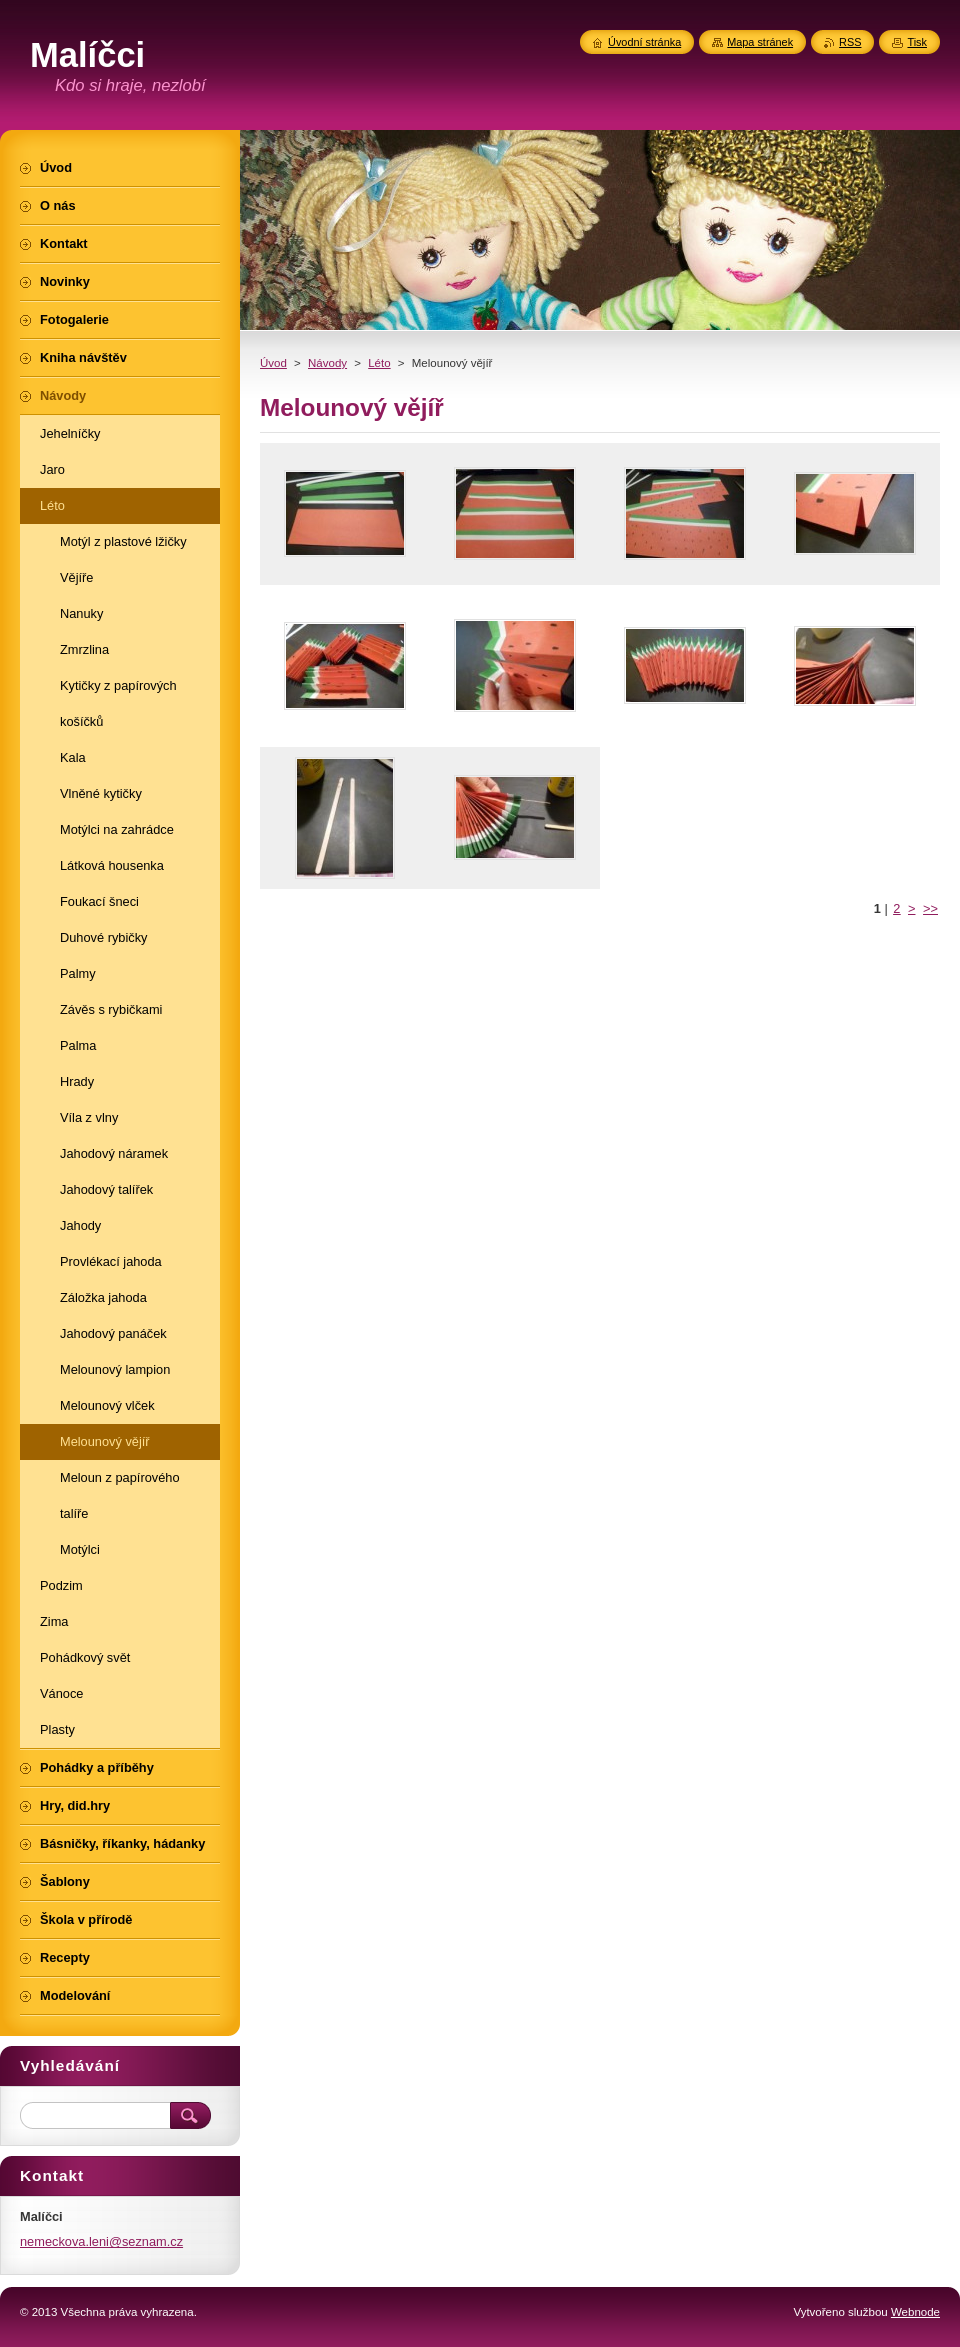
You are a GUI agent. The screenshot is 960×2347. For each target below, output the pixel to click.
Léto (379, 363)
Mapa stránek (760, 42)
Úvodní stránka (644, 42)
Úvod (273, 363)
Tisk (917, 42)
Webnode (915, 2312)
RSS (850, 42)
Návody (327, 363)
